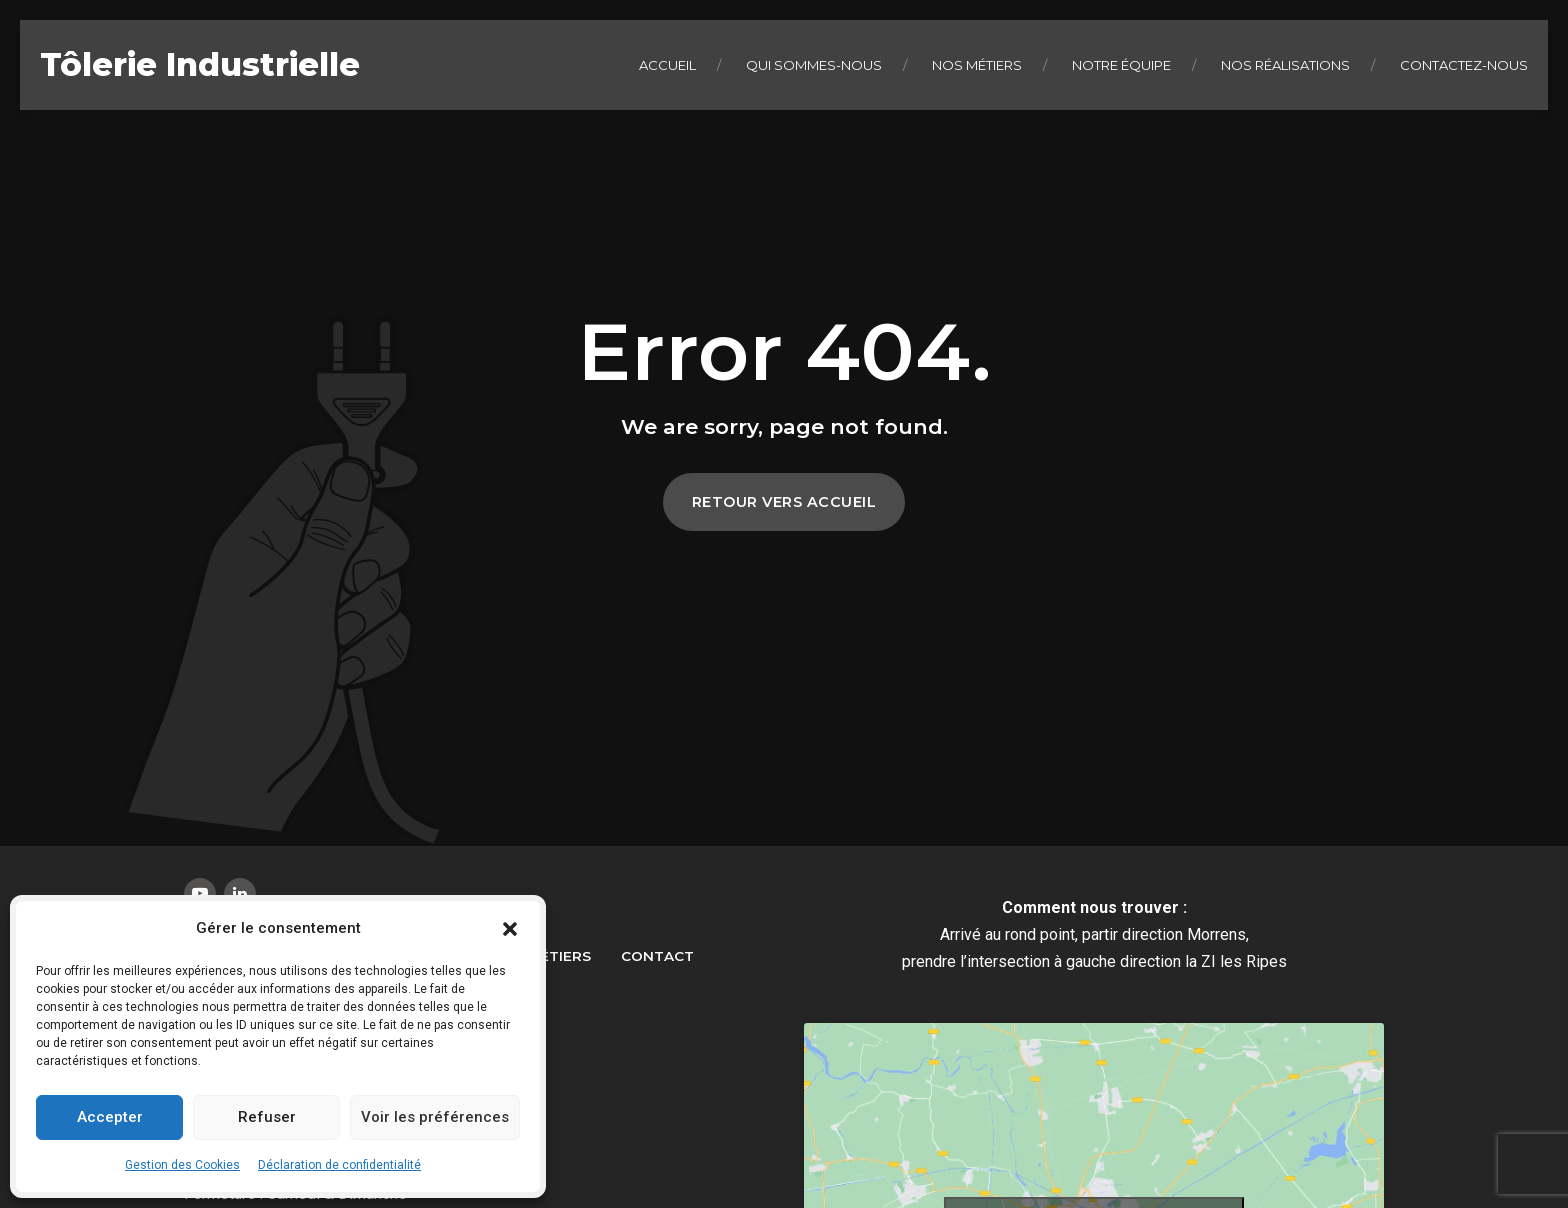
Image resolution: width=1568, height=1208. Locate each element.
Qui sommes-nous (814, 65)
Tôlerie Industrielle (200, 64)
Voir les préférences (435, 1117)
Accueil (667, 65)
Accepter (110, 1117)
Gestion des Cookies (182, 1165)
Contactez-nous (1464, 65)
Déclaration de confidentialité (339, 1165)
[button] (510, 929)
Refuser (267, 1117)
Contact (657, 956)
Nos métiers (977, 65)
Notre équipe (1121, 65)
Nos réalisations (1285, 65)
